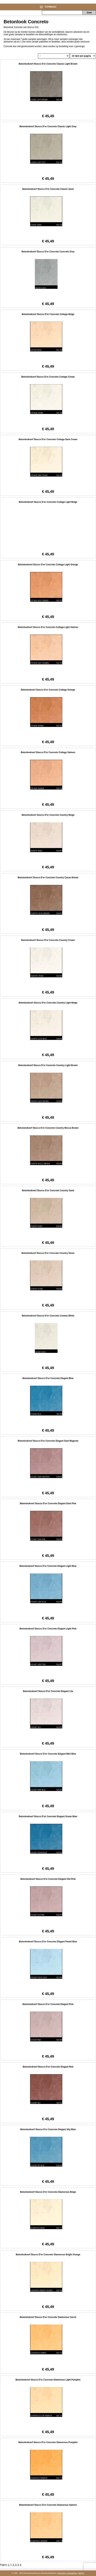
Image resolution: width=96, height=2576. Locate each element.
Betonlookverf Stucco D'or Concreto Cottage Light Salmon (48, 627)
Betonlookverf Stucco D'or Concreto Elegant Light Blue (48, 1566)
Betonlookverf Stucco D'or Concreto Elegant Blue (48, 1378)
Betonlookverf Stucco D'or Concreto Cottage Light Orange (48, 564)
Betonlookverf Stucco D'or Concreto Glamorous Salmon (48, 2505)
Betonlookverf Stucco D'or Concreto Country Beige (48, 815)
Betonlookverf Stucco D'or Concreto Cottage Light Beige (48, 502)
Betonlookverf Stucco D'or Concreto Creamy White (48, 1315)
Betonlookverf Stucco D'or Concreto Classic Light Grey (48, 126)
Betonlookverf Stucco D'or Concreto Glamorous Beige (48, 2192)
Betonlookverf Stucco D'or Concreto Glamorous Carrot (48, 2317)
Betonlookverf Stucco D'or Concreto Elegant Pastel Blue (48, 1941)
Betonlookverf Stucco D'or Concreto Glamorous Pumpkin (48, 2442)
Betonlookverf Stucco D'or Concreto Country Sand (48, 1190)
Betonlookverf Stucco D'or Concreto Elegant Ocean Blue (48, 1816)
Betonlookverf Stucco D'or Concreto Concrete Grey (48, 251)
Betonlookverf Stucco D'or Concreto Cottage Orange (48, 690)
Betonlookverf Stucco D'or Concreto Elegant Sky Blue (48, 2129)
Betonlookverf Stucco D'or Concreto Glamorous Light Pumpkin (48, 2379)
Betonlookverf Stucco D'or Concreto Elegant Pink (48, 2004)
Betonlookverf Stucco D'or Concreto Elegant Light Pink (48, 1628)
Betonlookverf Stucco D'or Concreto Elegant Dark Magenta (48, 1441)
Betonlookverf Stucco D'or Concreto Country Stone (48, 1253)
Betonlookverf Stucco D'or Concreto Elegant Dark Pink (48, 1503)
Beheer (81, 2573)
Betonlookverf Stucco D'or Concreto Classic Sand (48, 189)
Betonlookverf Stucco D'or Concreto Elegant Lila (48, 1691)
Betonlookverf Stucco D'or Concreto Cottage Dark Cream (48, 439)
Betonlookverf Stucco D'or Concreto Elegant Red (48, 2067)
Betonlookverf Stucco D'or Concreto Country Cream (48, 940)
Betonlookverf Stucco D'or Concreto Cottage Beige (48, 314)
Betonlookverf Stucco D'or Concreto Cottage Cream (48, 377)
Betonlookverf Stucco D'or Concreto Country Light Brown (48, 1065)
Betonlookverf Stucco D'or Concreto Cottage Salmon (48, 752)
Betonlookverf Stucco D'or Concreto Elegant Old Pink (48, 1879)
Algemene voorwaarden (67, 2573)
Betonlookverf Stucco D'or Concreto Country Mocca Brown (48, 1128)
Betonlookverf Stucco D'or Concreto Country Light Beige (48, 1002)
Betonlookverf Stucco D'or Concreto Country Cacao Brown (48, 877)
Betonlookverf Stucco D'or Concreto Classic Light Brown (48, 64)
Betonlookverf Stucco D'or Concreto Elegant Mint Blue (48, 1754)
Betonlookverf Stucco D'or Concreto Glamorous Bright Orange (48, 2254)
